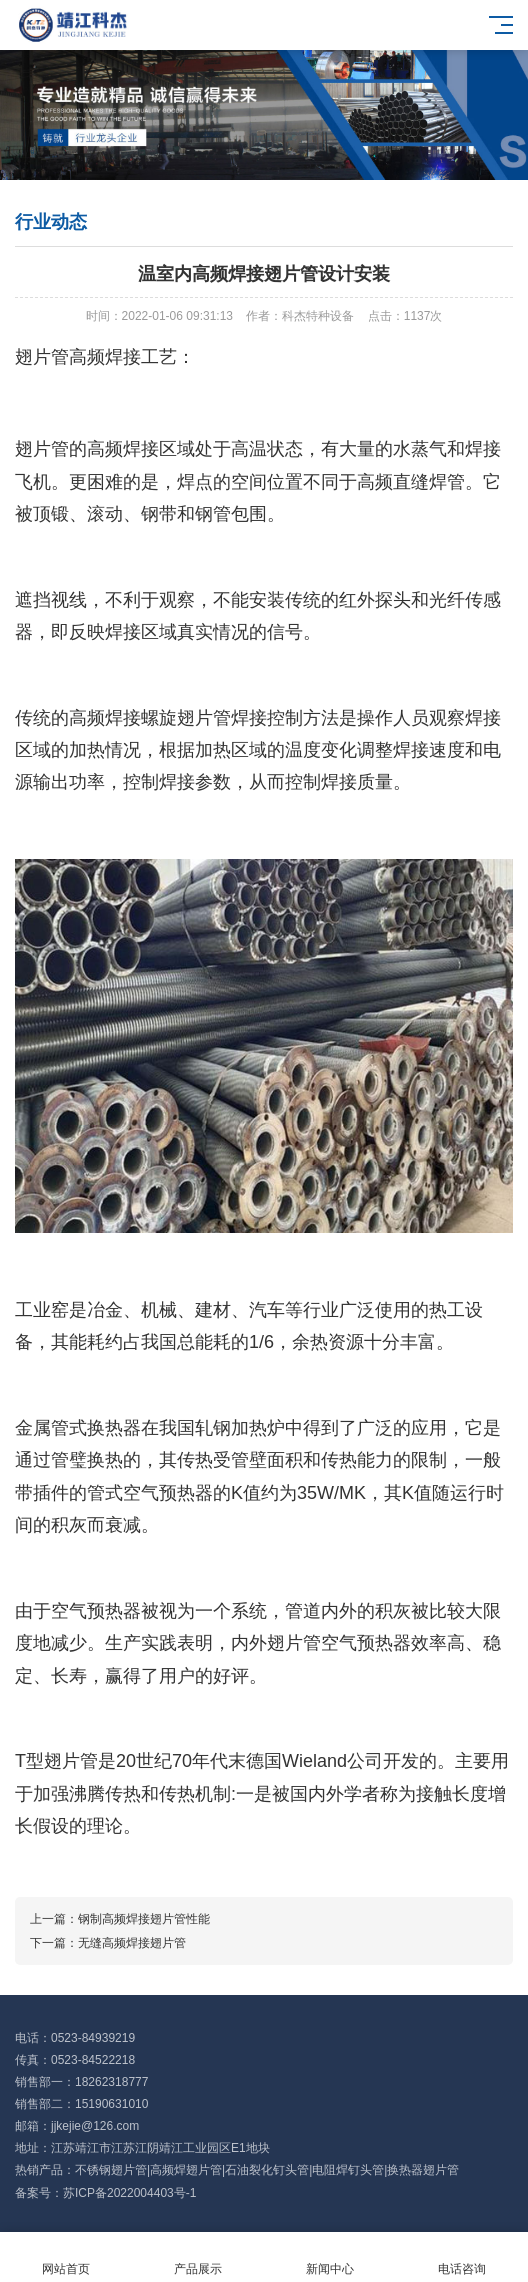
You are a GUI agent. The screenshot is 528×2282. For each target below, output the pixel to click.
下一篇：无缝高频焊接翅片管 (108, 1943)
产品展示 (198, 2257)
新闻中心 (330, 2257)
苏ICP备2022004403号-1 (129, 2193)
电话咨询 (462, 2257)
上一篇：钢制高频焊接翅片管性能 (120, 1919)
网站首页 (66, 2257)
